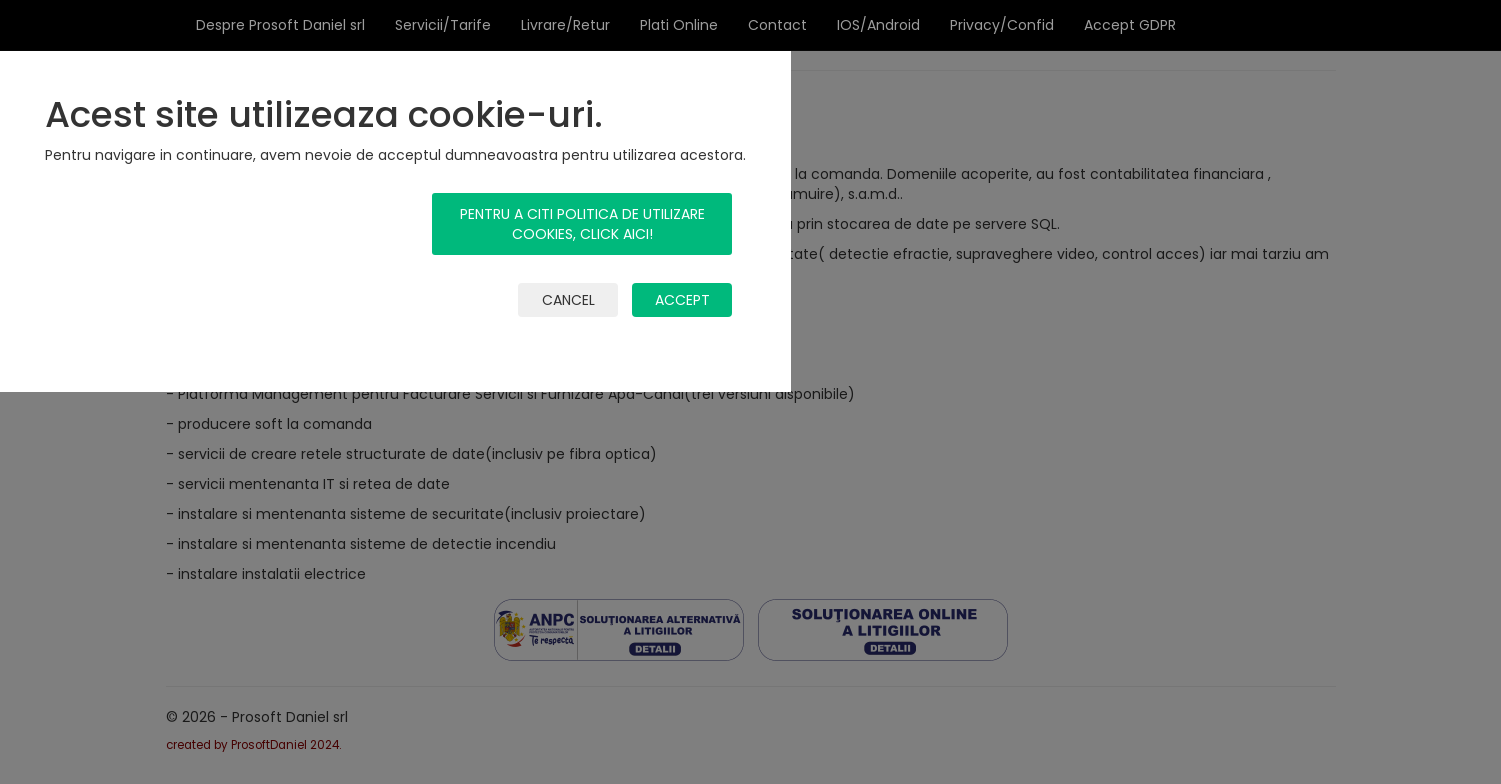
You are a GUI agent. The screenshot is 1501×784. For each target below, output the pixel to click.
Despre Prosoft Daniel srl (280, 25)
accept (682, 300)
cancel (568, 300)
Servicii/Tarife (443, 25)
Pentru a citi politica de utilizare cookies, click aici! (582, 224)
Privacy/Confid (1002, 25)
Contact (777, 25)
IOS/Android (878, 25)
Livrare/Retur (565, 25)
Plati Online (679, 25)
